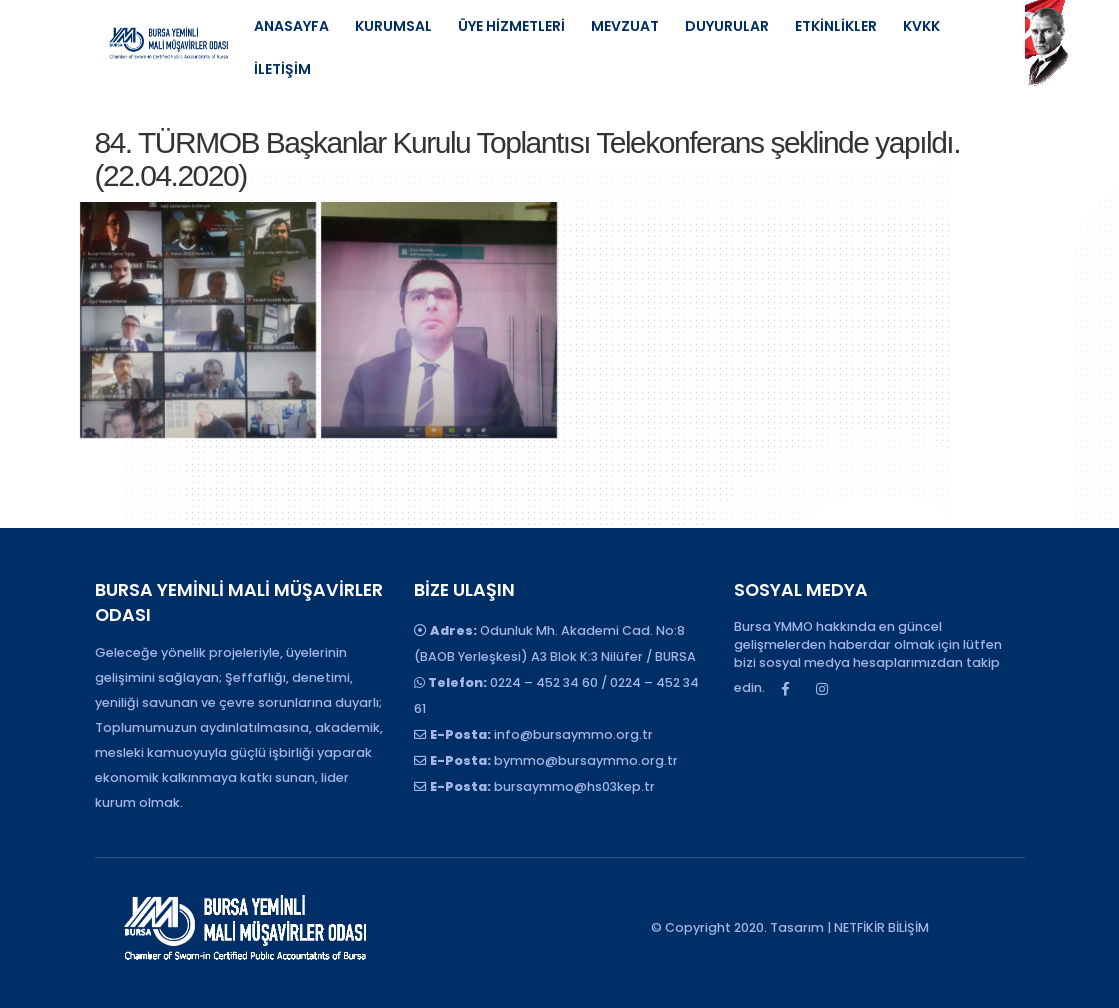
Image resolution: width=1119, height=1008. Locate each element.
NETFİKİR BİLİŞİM (881, 927)
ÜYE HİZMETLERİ (511, 26)
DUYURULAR (727, 26)
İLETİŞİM (282, 69)
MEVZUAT (625, 26)
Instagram (822, 689)
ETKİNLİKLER (836, 26)
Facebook (785, 689)
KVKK (921, 26)
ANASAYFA (291, 26)
